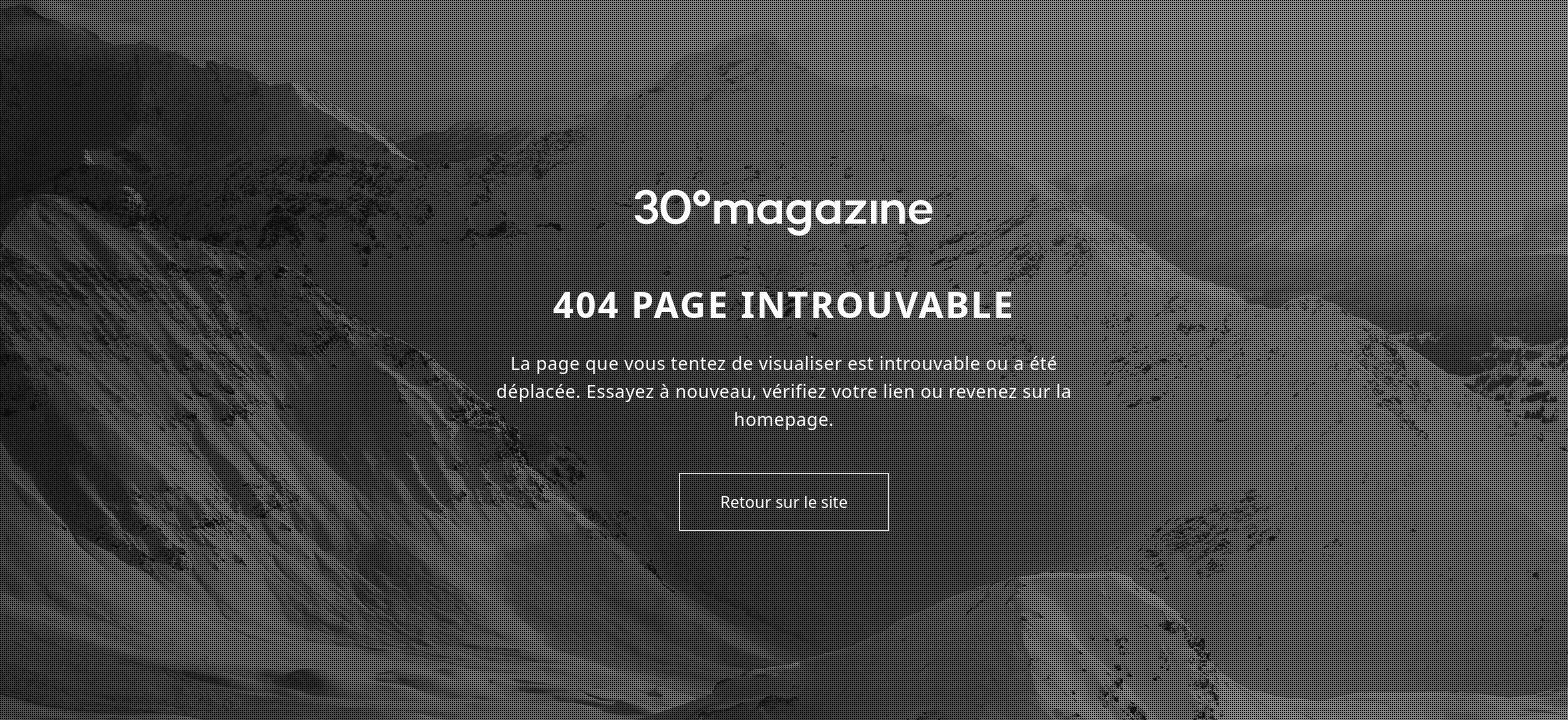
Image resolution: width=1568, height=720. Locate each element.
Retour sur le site (783, 502)
